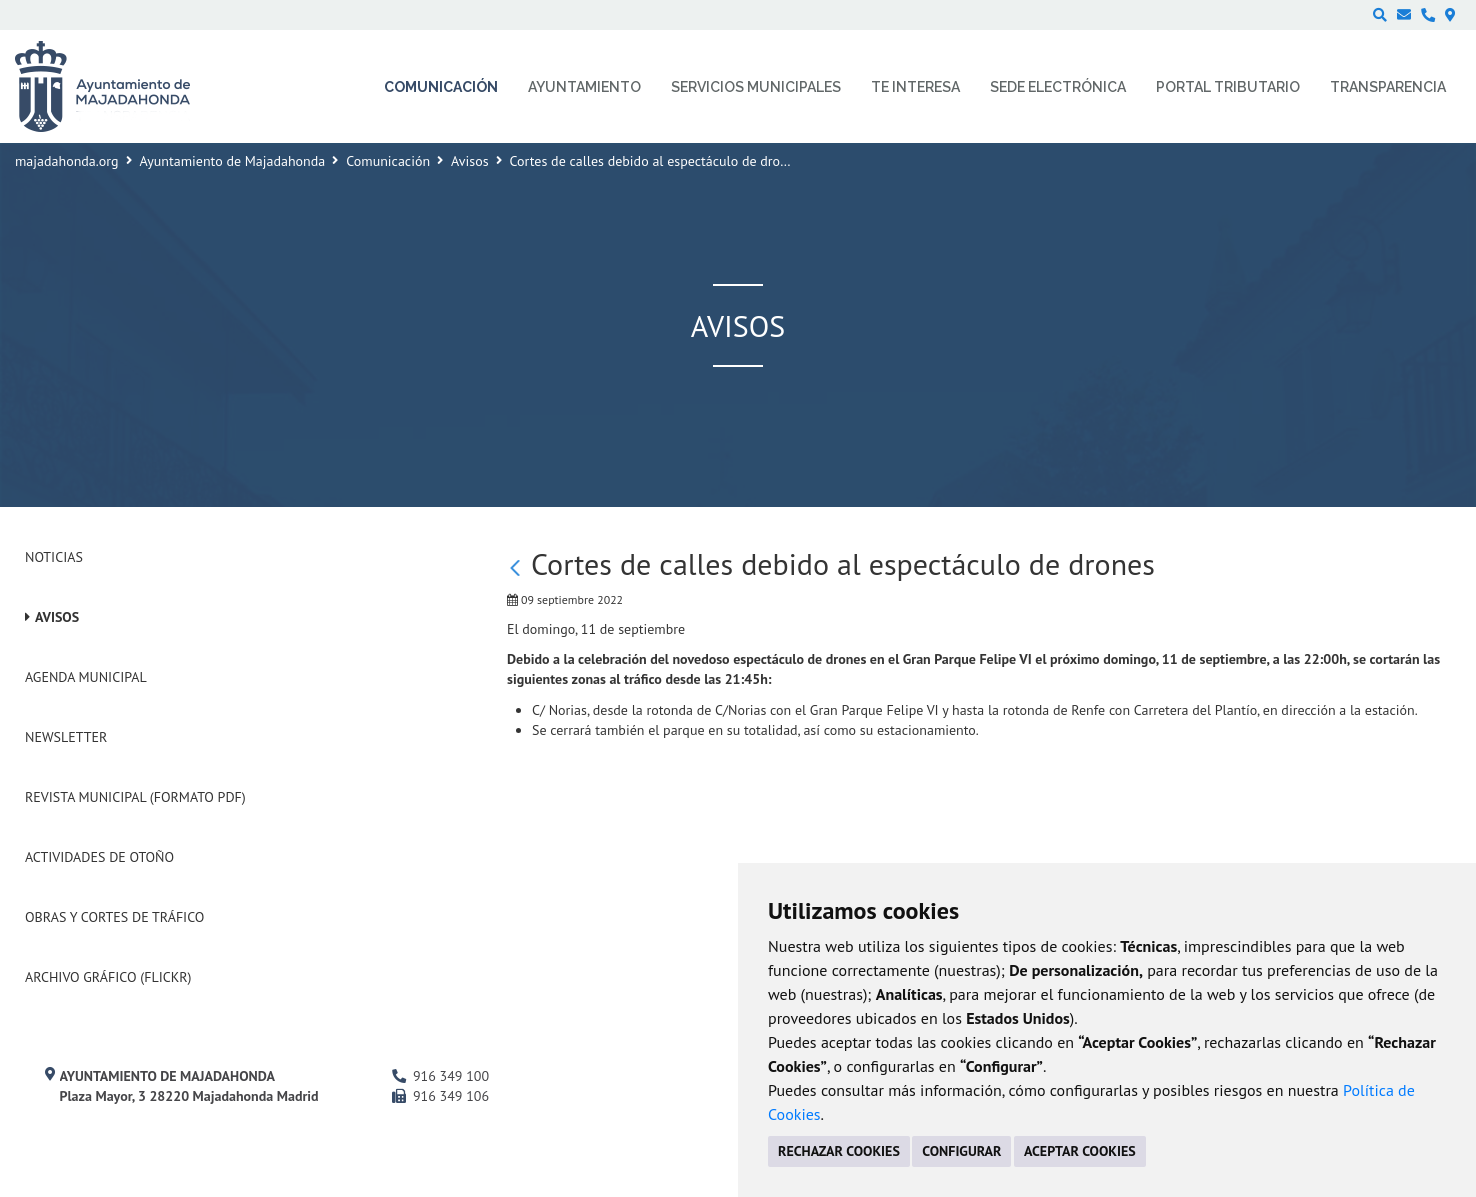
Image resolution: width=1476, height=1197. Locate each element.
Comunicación (388, 161)
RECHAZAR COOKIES (839, 1151)
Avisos (470, 161)
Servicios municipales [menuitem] (756, 87)
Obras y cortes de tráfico (114, 917)
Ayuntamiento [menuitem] (584, 87)
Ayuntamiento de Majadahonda (233, 161)
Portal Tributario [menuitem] (1228, 87)
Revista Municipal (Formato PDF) (135, 797)
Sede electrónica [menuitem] (1058, 87)
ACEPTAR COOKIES (1080, 1151)
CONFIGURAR (961, 1151)
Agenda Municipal (86, 677)
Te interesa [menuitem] (915, 87)
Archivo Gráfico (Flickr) (108, 977)
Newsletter (66, 737)
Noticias (54, 557)
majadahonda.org (67, 161)
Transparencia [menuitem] (1388, 87)
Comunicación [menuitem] (441, 87)
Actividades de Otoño (99, 857)
